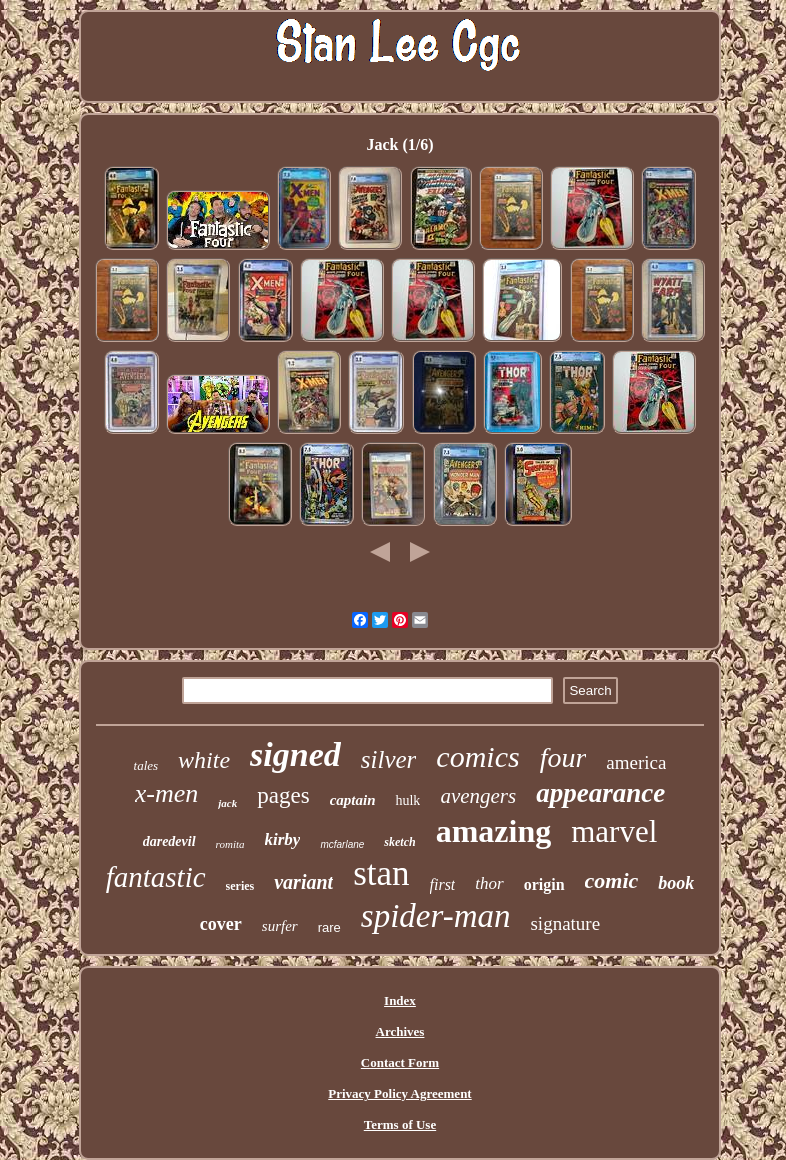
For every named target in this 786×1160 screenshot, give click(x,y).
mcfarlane (342, 844)
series (240, 886)
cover (221, 924)
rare (329, 927)
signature (565, 923)
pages (283, 795)
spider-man (436, 916)
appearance (600, 793)
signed (295, 754)
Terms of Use (400, 1124)
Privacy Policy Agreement (399, 1093)
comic (612, 880)
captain (353, 800)
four (563, 757)
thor (489, 883)
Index (400, 1000)
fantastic (156, 877)
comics (477, 756)
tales (146, 765)
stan (381, 873)
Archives (400, 1031)
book (676, 883)
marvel (614, 831)
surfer (280, 926)
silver (389, 759)
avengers (478, 796)
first (443, 884)
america (636, 762)
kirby (283, 839)
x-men (167, 793)
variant (303, 882)
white (204, 760)
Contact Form (400, 1062)
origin (544, 884)
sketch (399, 842)
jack (227, 803)
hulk (407, 800)
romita (230, 844)
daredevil (169, 841)
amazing (494, 831)
